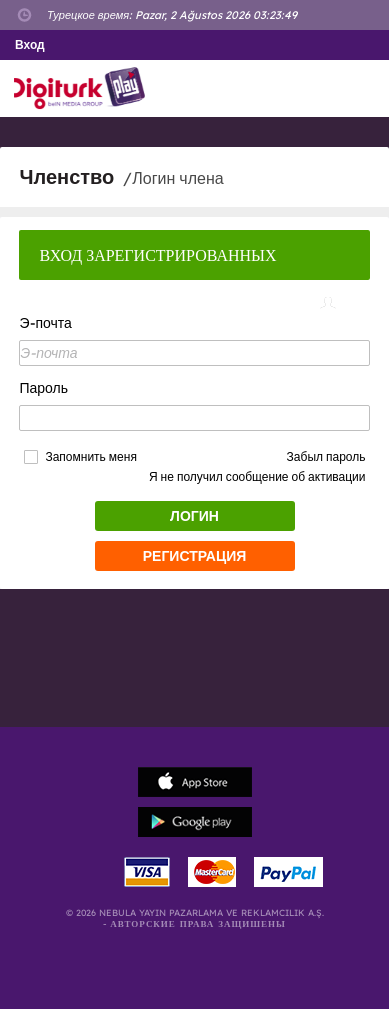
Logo (83, 88)
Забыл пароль (326, 456)
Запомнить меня (90, 457)
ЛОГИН (194, 516)
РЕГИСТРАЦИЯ (195, 556)
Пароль (43, 388)
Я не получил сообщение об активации (257, 476)
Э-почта (45, 323)
